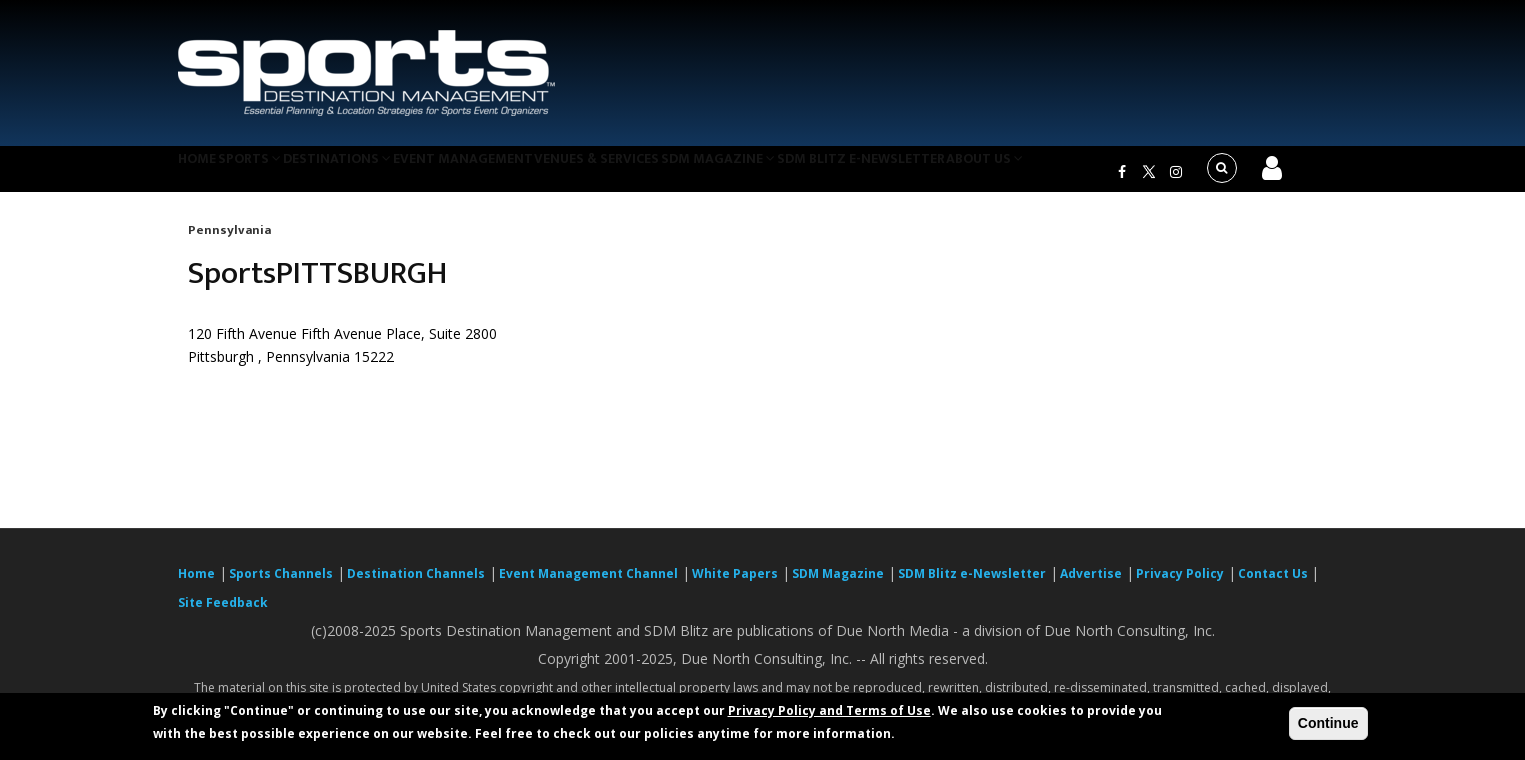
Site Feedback (223, 614)
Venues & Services (656, 174)
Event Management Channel (588, 585)
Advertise (1091, 585)
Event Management (511, 174)
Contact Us (1274, 585)
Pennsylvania (229, 242)
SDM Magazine (790, 174)
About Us (1077, 174)
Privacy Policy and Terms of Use (829, 710)
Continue (1328, 723)
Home (206, 174)
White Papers (735, 585)
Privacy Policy (1180, 585)
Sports (275, 174)
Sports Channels (281, 585)
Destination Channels (416, 585)
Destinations (376, 174)
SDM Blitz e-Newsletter (941, 174)
